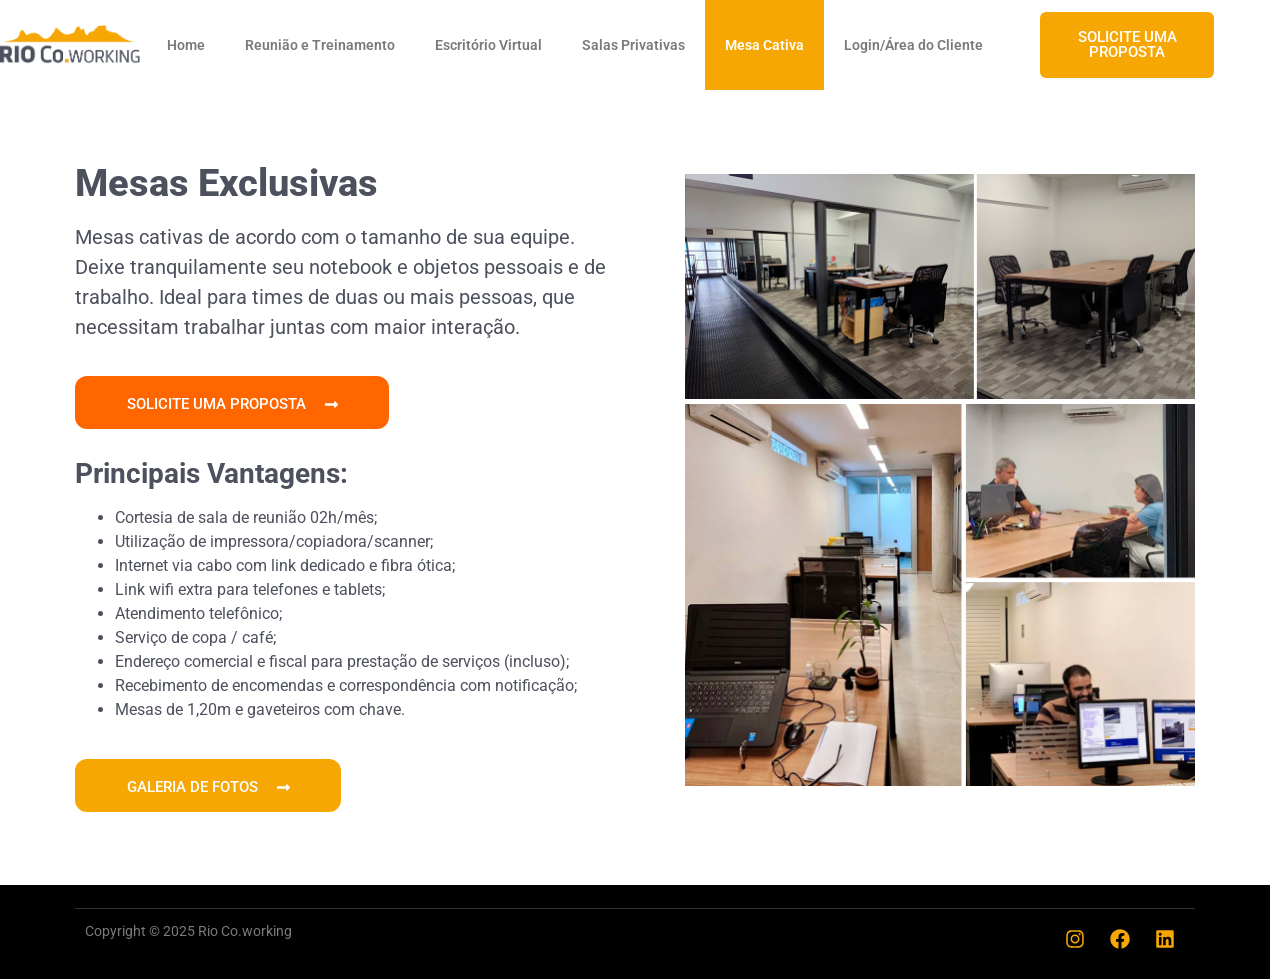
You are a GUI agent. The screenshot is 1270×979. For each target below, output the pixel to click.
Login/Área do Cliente (913, 45)
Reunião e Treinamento (320, 45)
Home (186, 45)
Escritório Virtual (488, 45)
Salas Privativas (633, 45)
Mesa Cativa (764, 45)
